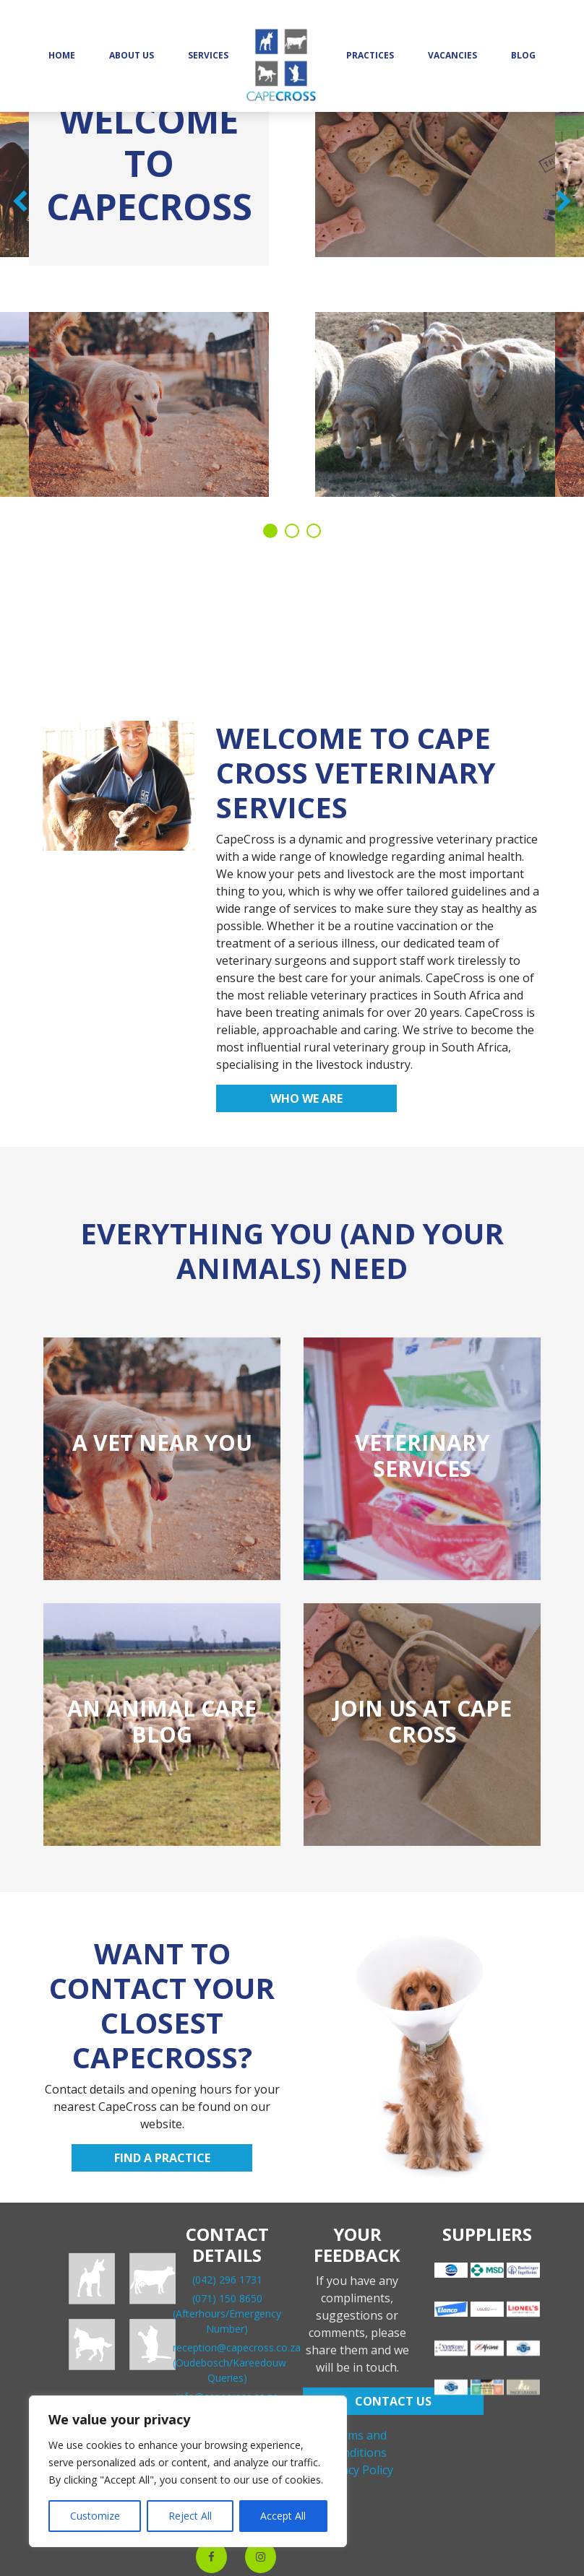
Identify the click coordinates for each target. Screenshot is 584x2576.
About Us (131, 55)
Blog (523, 55)
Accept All (283, 2516)
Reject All (190, 2516)
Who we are (306, 1098)
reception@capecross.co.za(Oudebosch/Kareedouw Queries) (237, 2363)
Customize (95, 2516)
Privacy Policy (357, 2470)
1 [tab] (270, 531)
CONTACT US (393, 2401)
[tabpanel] (292, 296)
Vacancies (452, 55)
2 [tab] (292, 531)
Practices (370, 55)
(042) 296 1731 (227, 2279)
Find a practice (162, 2158)
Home (61, 55)
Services (208, 55)
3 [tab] (313, 531)
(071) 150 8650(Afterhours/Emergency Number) (227, 2313)
